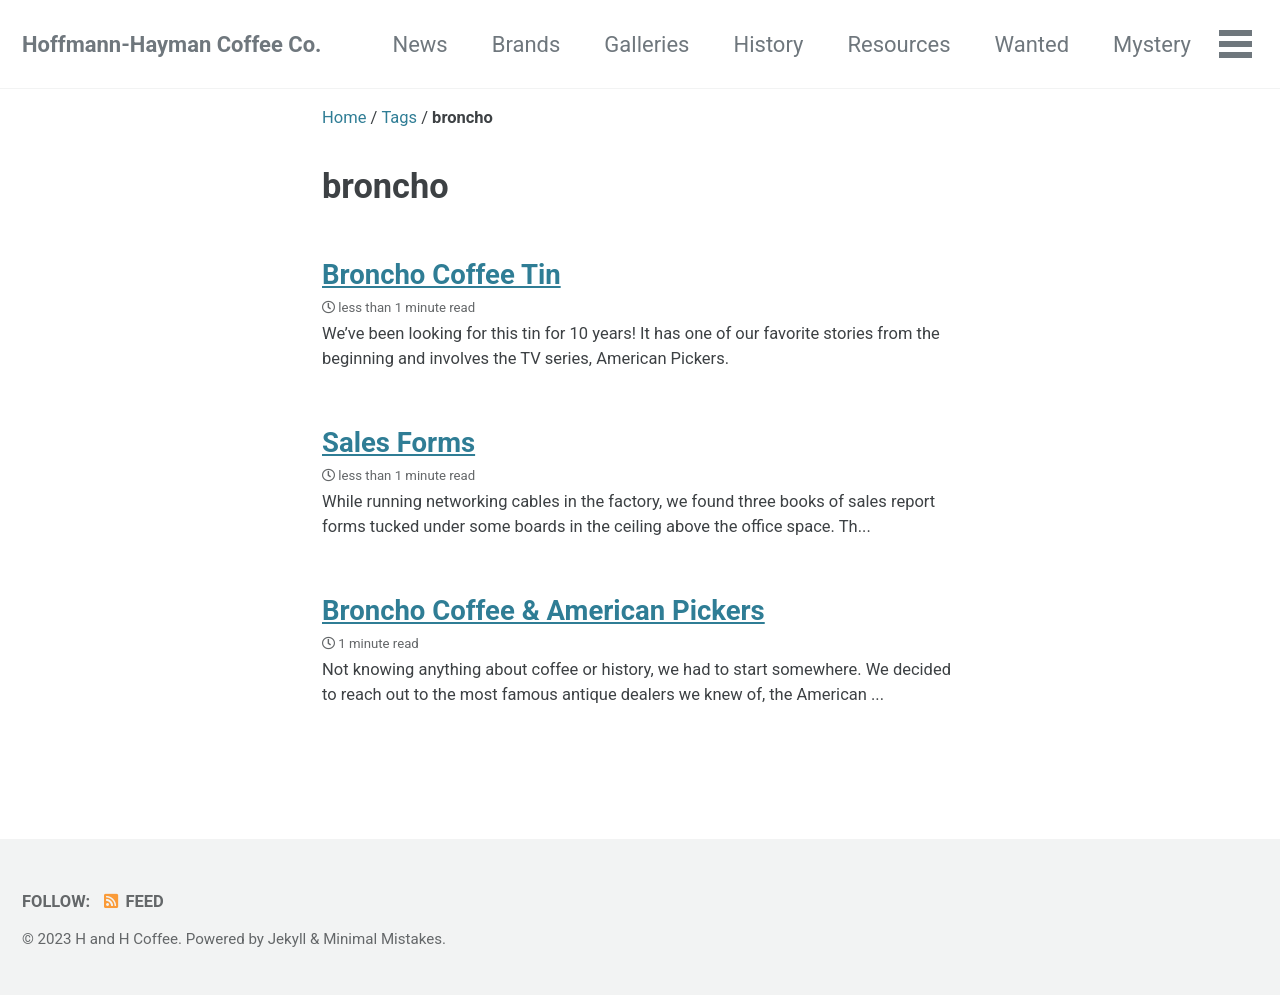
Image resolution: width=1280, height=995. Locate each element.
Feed (132, 901)
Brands (526, 44)
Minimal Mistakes (382, 939)
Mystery (1152, 44)
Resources (898, 44)
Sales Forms (398, 442)
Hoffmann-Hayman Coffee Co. (171, 44)
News (419, 44)
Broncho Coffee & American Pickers (543, 610)
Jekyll (287, 939)
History (768, 44)
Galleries (646, 44)
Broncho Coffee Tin (441, 274)
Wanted (1032, 44)
